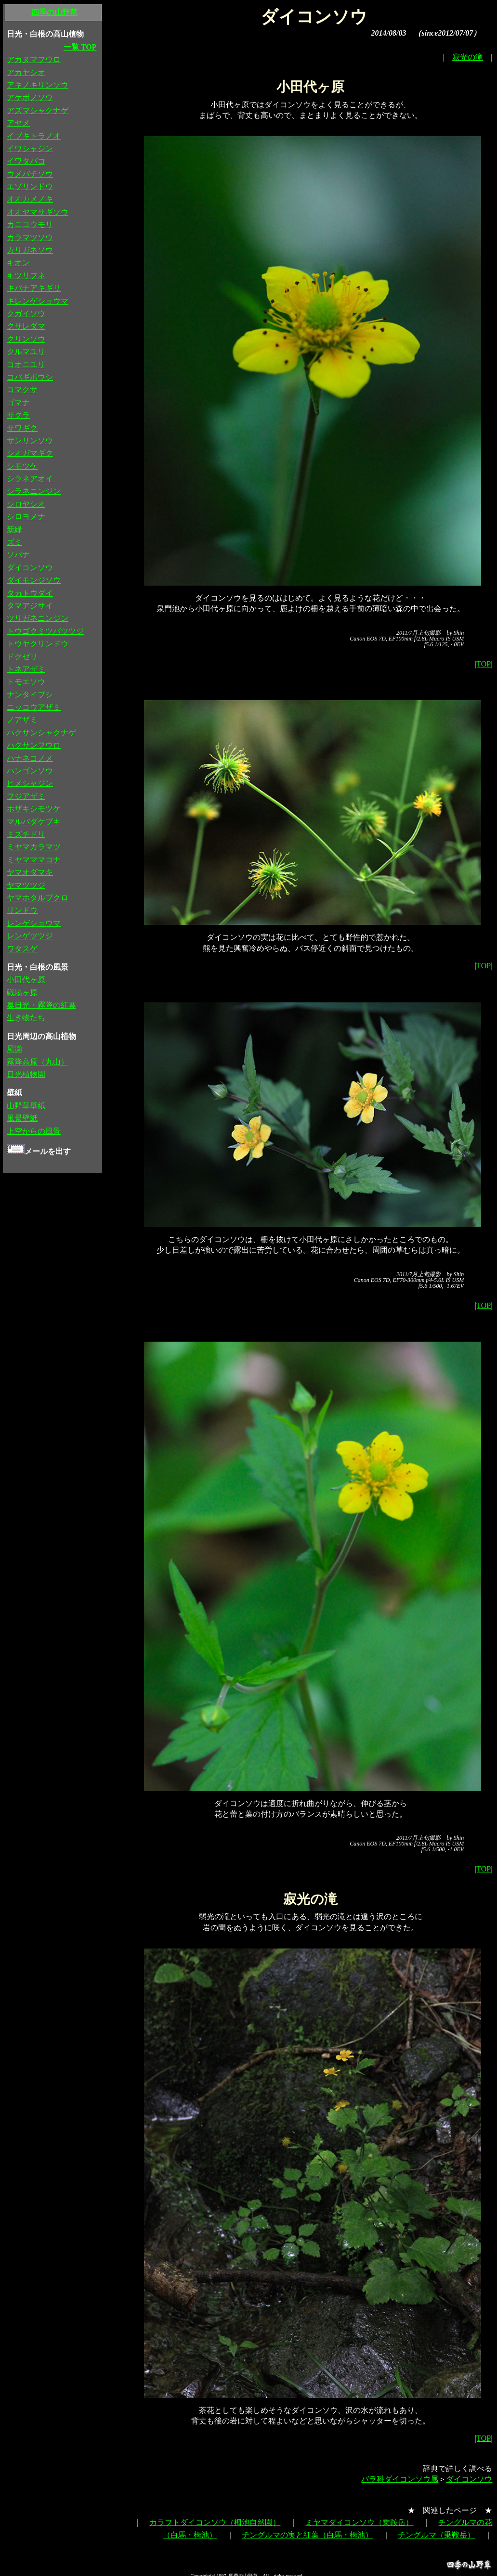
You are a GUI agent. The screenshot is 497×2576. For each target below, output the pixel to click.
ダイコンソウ (469, 2479)
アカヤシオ (26, 72)
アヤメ (18, 123)
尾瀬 (14, 1049)
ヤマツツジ (26, 885)
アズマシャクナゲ (37, 110)
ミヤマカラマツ (34, 847)
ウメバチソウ (30, 174)
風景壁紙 (22, 1118)
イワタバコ (26, 161)
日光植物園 (26, 1074)
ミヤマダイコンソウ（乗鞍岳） (359, 2522)
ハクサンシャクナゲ (41, 733)
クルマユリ (26, 351)
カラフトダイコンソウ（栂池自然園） (214, 2522)
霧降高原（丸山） (37, 1062)
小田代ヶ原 (26, 979)
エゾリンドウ (30, 186)
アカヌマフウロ (34, 59)
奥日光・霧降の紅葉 (41, 1005)
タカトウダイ (30, 593)
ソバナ (18, 555)
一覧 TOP (80, 47)
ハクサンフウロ (34, 745)
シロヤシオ (26, 504)
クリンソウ (26, 339)
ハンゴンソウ (30, 771)
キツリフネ (26, 275)
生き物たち (26, 1017)
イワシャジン (30, 148)
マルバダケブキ (34, 822)
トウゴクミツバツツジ (45, 631)
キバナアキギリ (34, 288)
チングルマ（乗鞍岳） (436, 2535)
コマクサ (22, 389)
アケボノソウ (30, 97)
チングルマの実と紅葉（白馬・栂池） (307, 2535)
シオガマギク (30, 453)
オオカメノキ (30, 199)
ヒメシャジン (30, 783)
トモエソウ (26, 682)
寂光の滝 (467, 57)
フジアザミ (26, 796)
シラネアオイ (30, 478)
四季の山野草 (54, 12)
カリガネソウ (30, 250)
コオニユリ (26, 364)
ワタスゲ (22, 949)
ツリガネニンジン (37, 618)
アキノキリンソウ (37, 85)
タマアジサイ (30, 606)
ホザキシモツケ (34, 809)
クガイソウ (26, 313)
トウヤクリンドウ (37, 644)
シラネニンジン (34, 491)
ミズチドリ (26, 834)
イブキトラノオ (34, 136)
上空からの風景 (34, 1131)
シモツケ (22, 466)
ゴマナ (18, 402)
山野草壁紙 (26, 1106)
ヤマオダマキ (30, 872)
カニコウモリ (30, 224)
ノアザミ (22, 720)
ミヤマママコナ (34, 860)
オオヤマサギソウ (37, 212)
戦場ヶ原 (22, 992)
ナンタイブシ (30, 695)
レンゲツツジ (30, 936)
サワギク (22, 428)
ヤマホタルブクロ (37, 898)
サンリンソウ (30, 440)
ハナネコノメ (30, 758)
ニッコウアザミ (34, 707)
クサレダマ (26, 326)
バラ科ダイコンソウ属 (399, 2479)
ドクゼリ (22, 657)
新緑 (14, 529)
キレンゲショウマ (37, 301)
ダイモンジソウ (34, 580)
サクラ (18, 415)
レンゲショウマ (34, 923)
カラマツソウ (30, 237)
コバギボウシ (30, 377)
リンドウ (22, 910)
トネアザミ (26, 669)
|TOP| (483, 664)
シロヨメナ (26, 517)
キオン (18, 262)
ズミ (14, 542)
